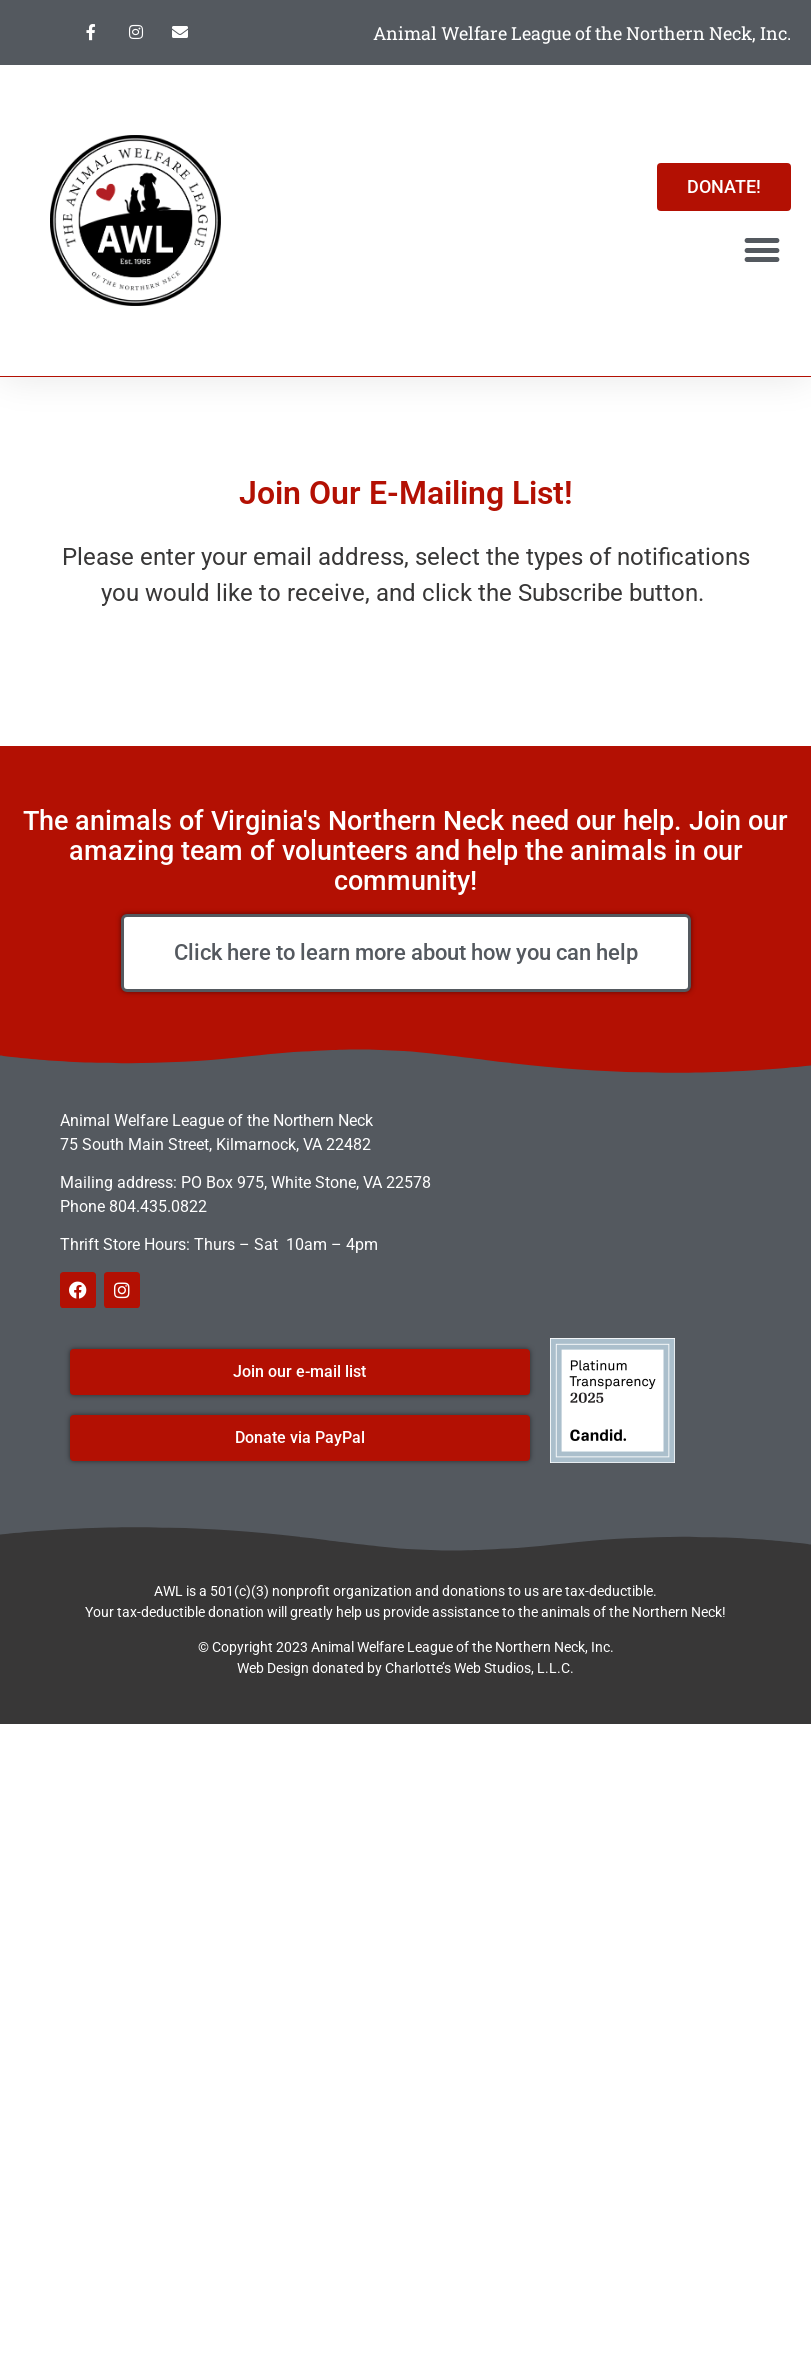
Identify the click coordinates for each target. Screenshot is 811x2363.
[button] (762, 250)
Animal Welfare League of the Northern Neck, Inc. (582, 33)
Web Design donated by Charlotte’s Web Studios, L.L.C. (405, 1668)
